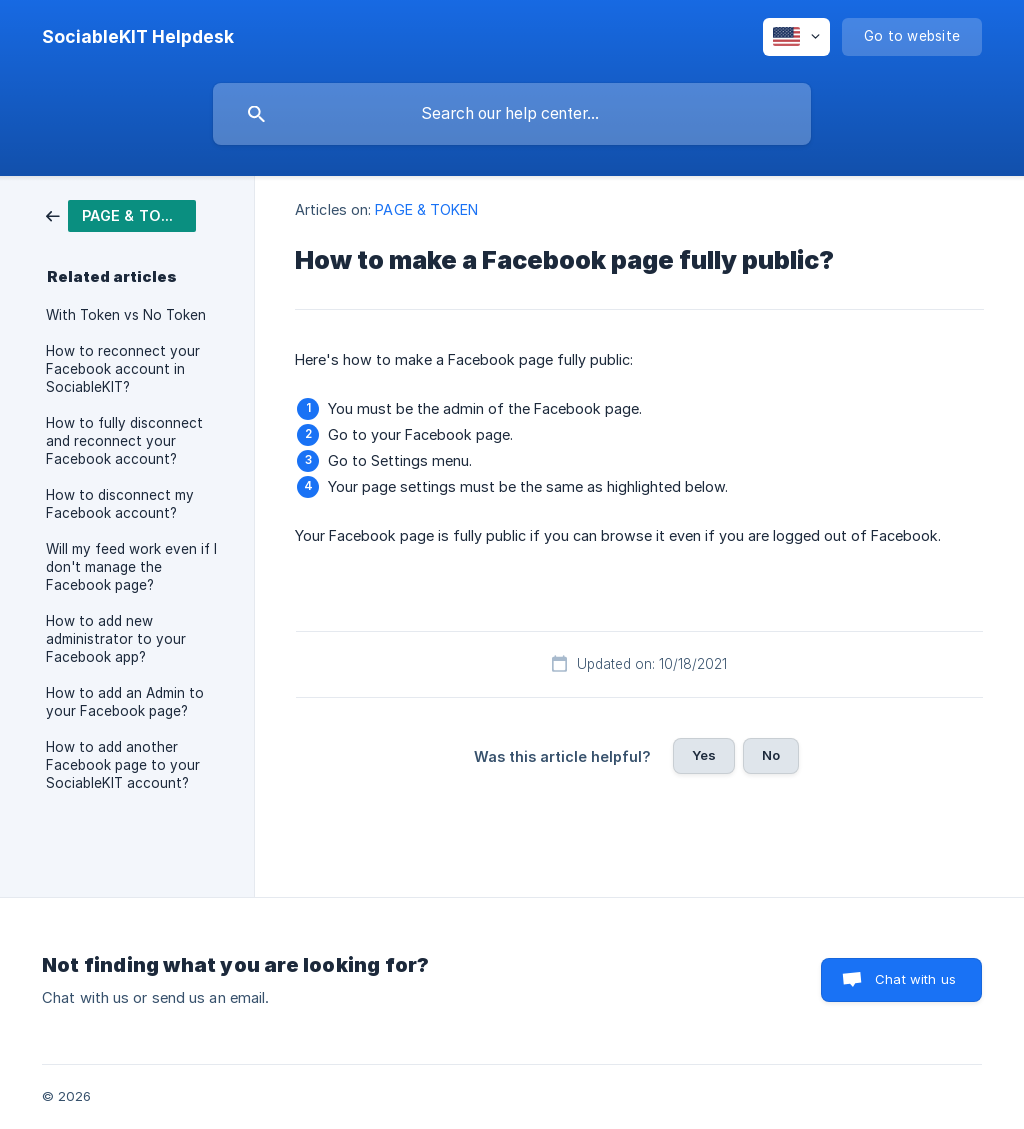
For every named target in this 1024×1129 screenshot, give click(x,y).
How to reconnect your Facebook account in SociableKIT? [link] (123, 369)
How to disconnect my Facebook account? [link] (120, 504)
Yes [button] (704, 755)
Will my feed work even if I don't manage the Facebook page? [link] (131, 567)
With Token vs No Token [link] (126, 315)
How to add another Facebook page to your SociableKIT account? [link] (123, 765)
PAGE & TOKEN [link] (426, 209)
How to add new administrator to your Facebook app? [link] (116, 639)
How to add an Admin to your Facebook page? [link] (125, 702)
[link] (121, 214)
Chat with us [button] (915, 979)
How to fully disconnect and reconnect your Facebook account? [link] (124, 441)
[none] (138, 37)
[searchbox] (512, 114)
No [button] (771, 755)
